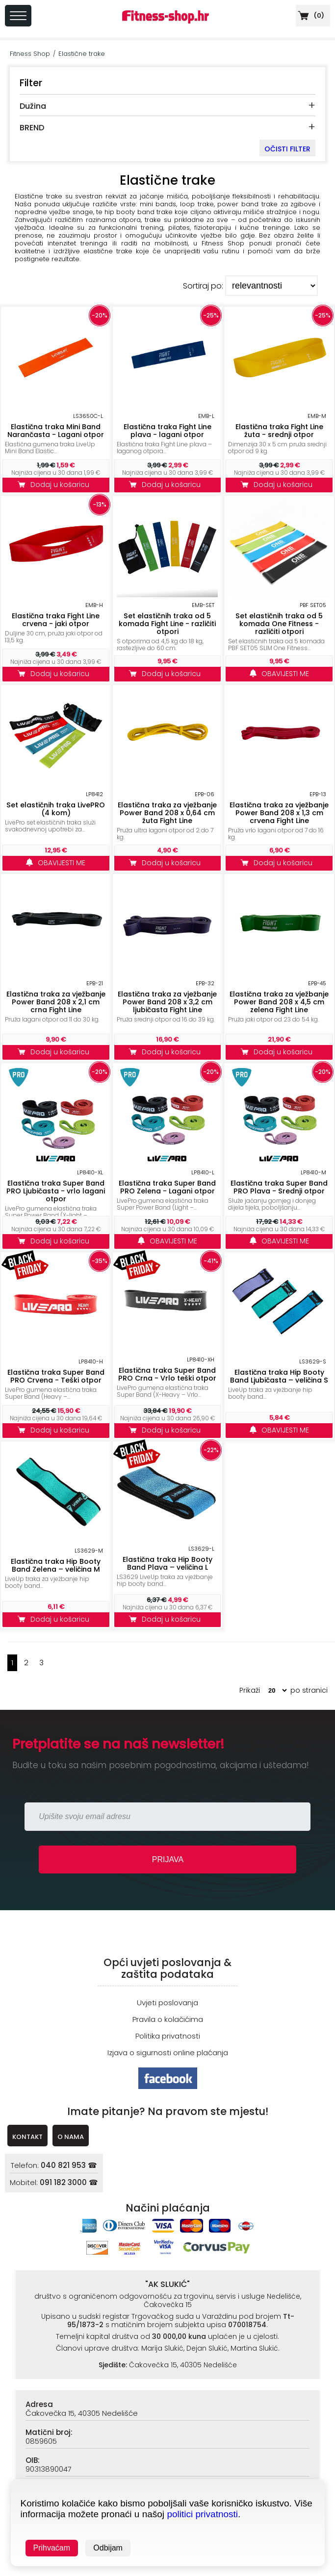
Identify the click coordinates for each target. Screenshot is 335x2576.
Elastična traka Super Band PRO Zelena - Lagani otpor (167, 1187)
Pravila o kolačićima (167, 2019)
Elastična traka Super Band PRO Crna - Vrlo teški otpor (167, 1374)
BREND (32, 127)
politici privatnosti (202, 2514)
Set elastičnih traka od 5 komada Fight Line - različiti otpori (167, 623)
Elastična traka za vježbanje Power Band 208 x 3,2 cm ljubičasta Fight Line (167, 1002)
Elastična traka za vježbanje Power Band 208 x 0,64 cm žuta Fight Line (167, 813)
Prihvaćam (52, 2548)
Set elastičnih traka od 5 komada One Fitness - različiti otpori (279, 623)
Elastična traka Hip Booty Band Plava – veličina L (167, 1563)
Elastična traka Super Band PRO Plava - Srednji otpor (279, 1187)
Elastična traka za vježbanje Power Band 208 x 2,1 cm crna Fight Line (55, 1002)
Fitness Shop (30, 53)
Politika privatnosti (167, 2036)
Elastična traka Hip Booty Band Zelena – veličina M (56, 1565)
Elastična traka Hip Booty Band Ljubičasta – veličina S (279, 1376)
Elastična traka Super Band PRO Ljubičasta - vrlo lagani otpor (55, 1191)
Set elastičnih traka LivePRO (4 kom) (55, 809)
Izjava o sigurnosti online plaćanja (167, 2052)
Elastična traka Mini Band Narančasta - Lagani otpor (55, 430)
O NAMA (70, 2136)
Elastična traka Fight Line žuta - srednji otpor (279, 430)
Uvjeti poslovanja (167, 2002)
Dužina (33, 106)
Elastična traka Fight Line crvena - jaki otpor (56, 620)
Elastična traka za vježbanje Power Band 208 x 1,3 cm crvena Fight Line (279, 813)
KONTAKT (27, 2136)
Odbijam (108, 2548)
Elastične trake (81, 53)
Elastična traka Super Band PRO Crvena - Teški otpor (55, 1376)
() (310, 15)
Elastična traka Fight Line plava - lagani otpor (167, 430)
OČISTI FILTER (287, 149)
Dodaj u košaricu (56, 484)
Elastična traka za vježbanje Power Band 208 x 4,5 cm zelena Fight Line (279, 1002)
